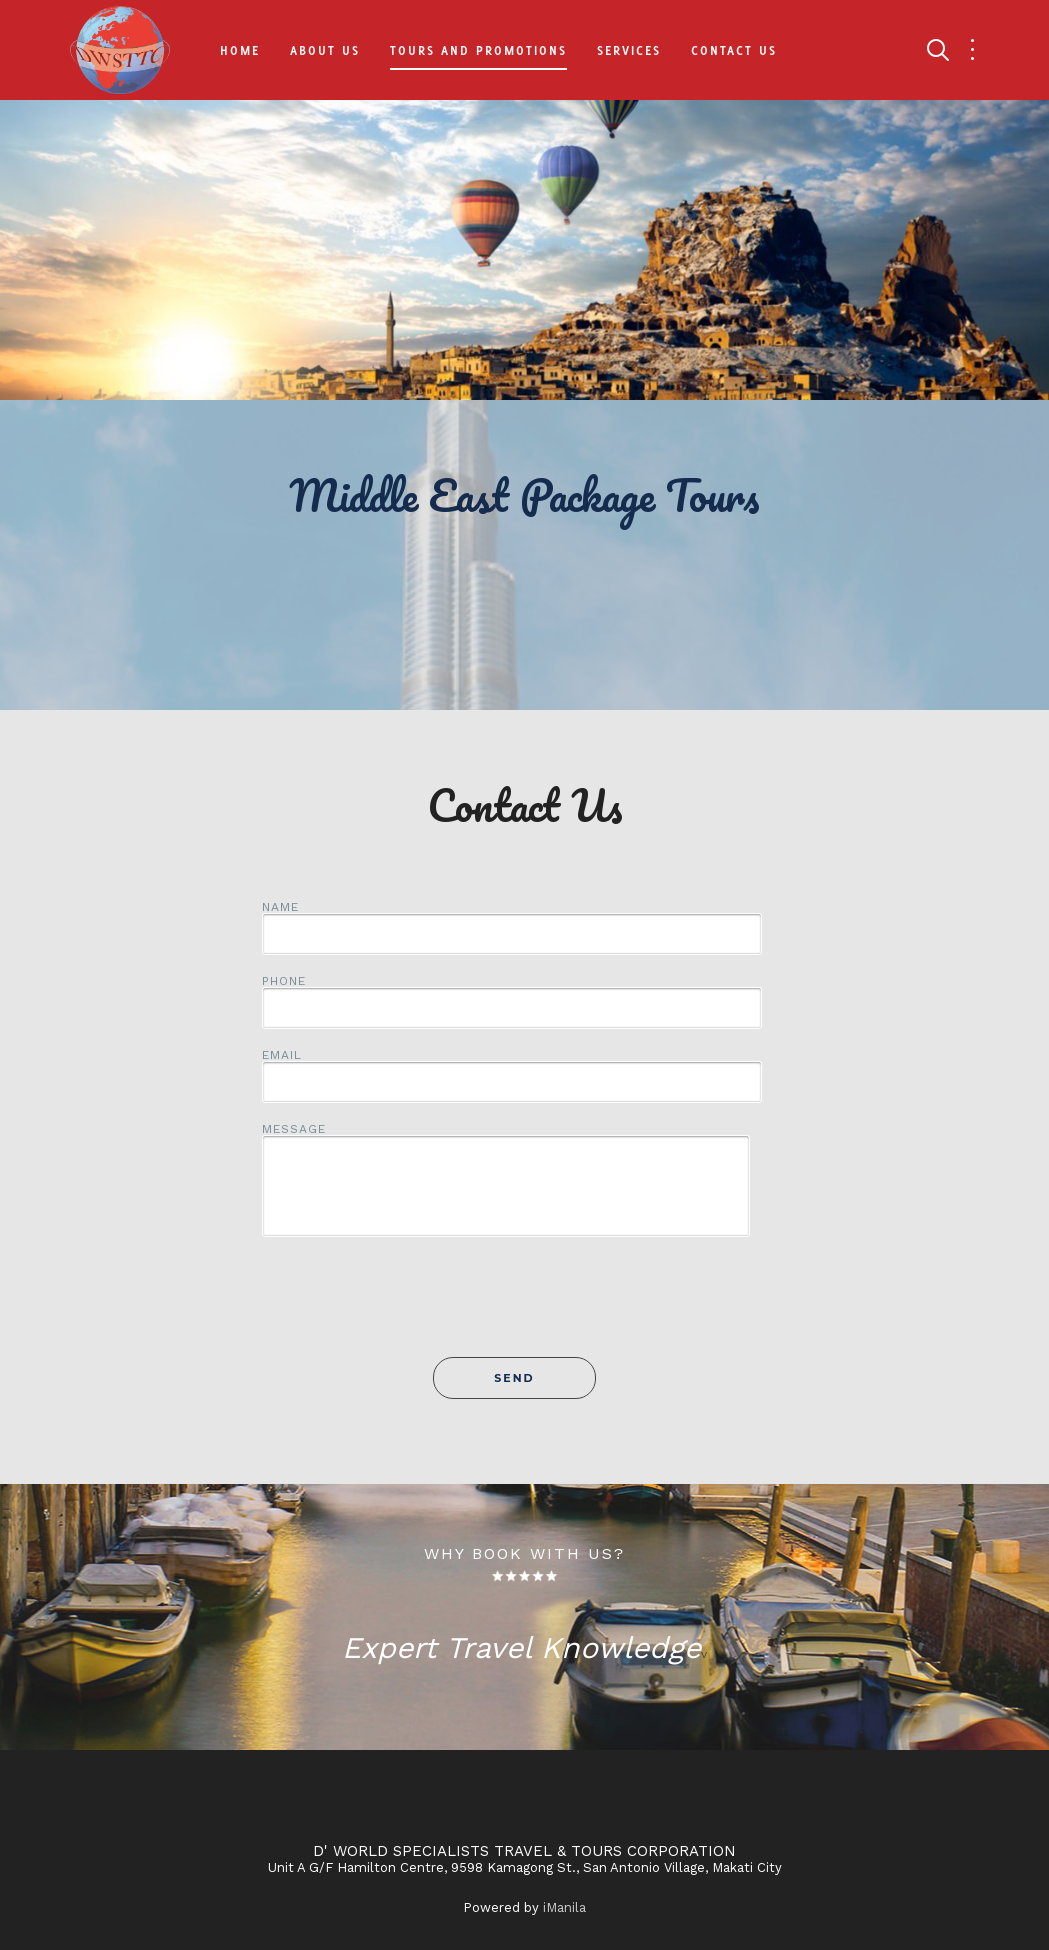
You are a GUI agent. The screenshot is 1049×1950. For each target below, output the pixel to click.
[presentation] (525, 1308)
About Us (325, 50)
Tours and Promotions (478, 50)
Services (629, 50)
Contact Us (734, 50)
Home (240, 50)
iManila (564, 1907)
